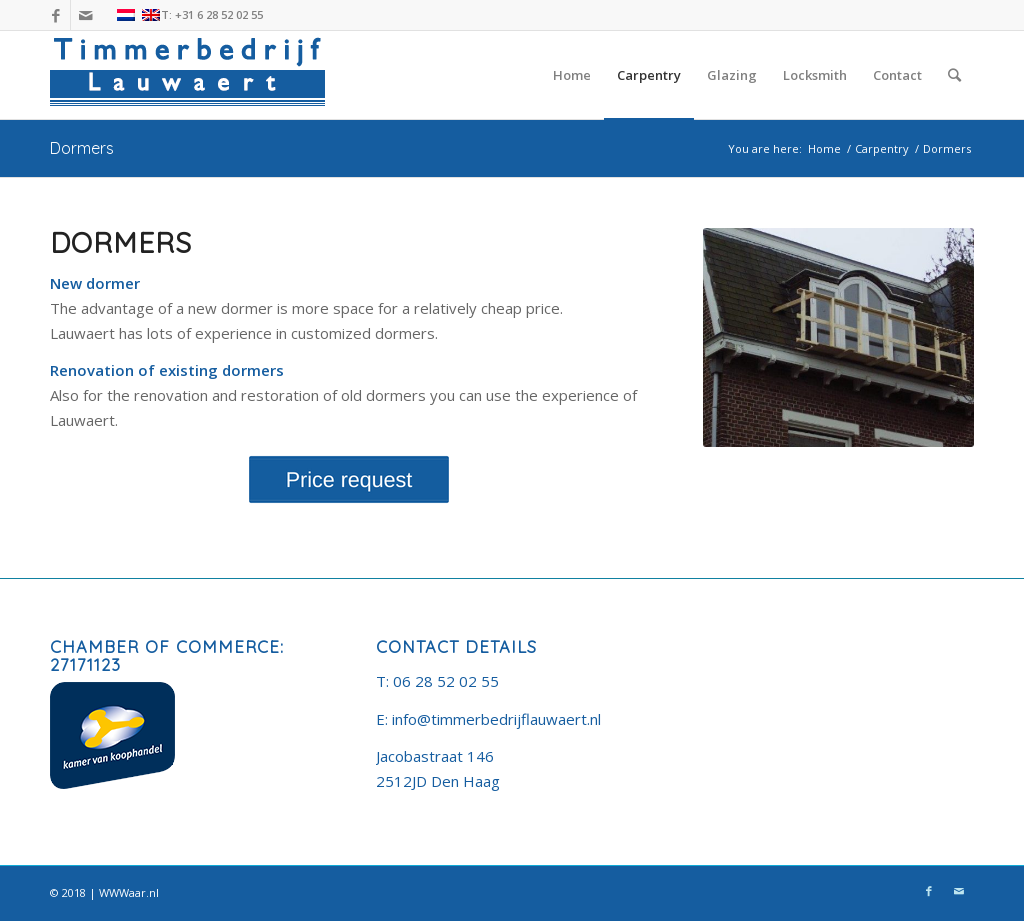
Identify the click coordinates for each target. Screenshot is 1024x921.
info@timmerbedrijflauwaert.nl (496, 719)
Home (824, 148)
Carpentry (882, 148)
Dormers (82, 148)
